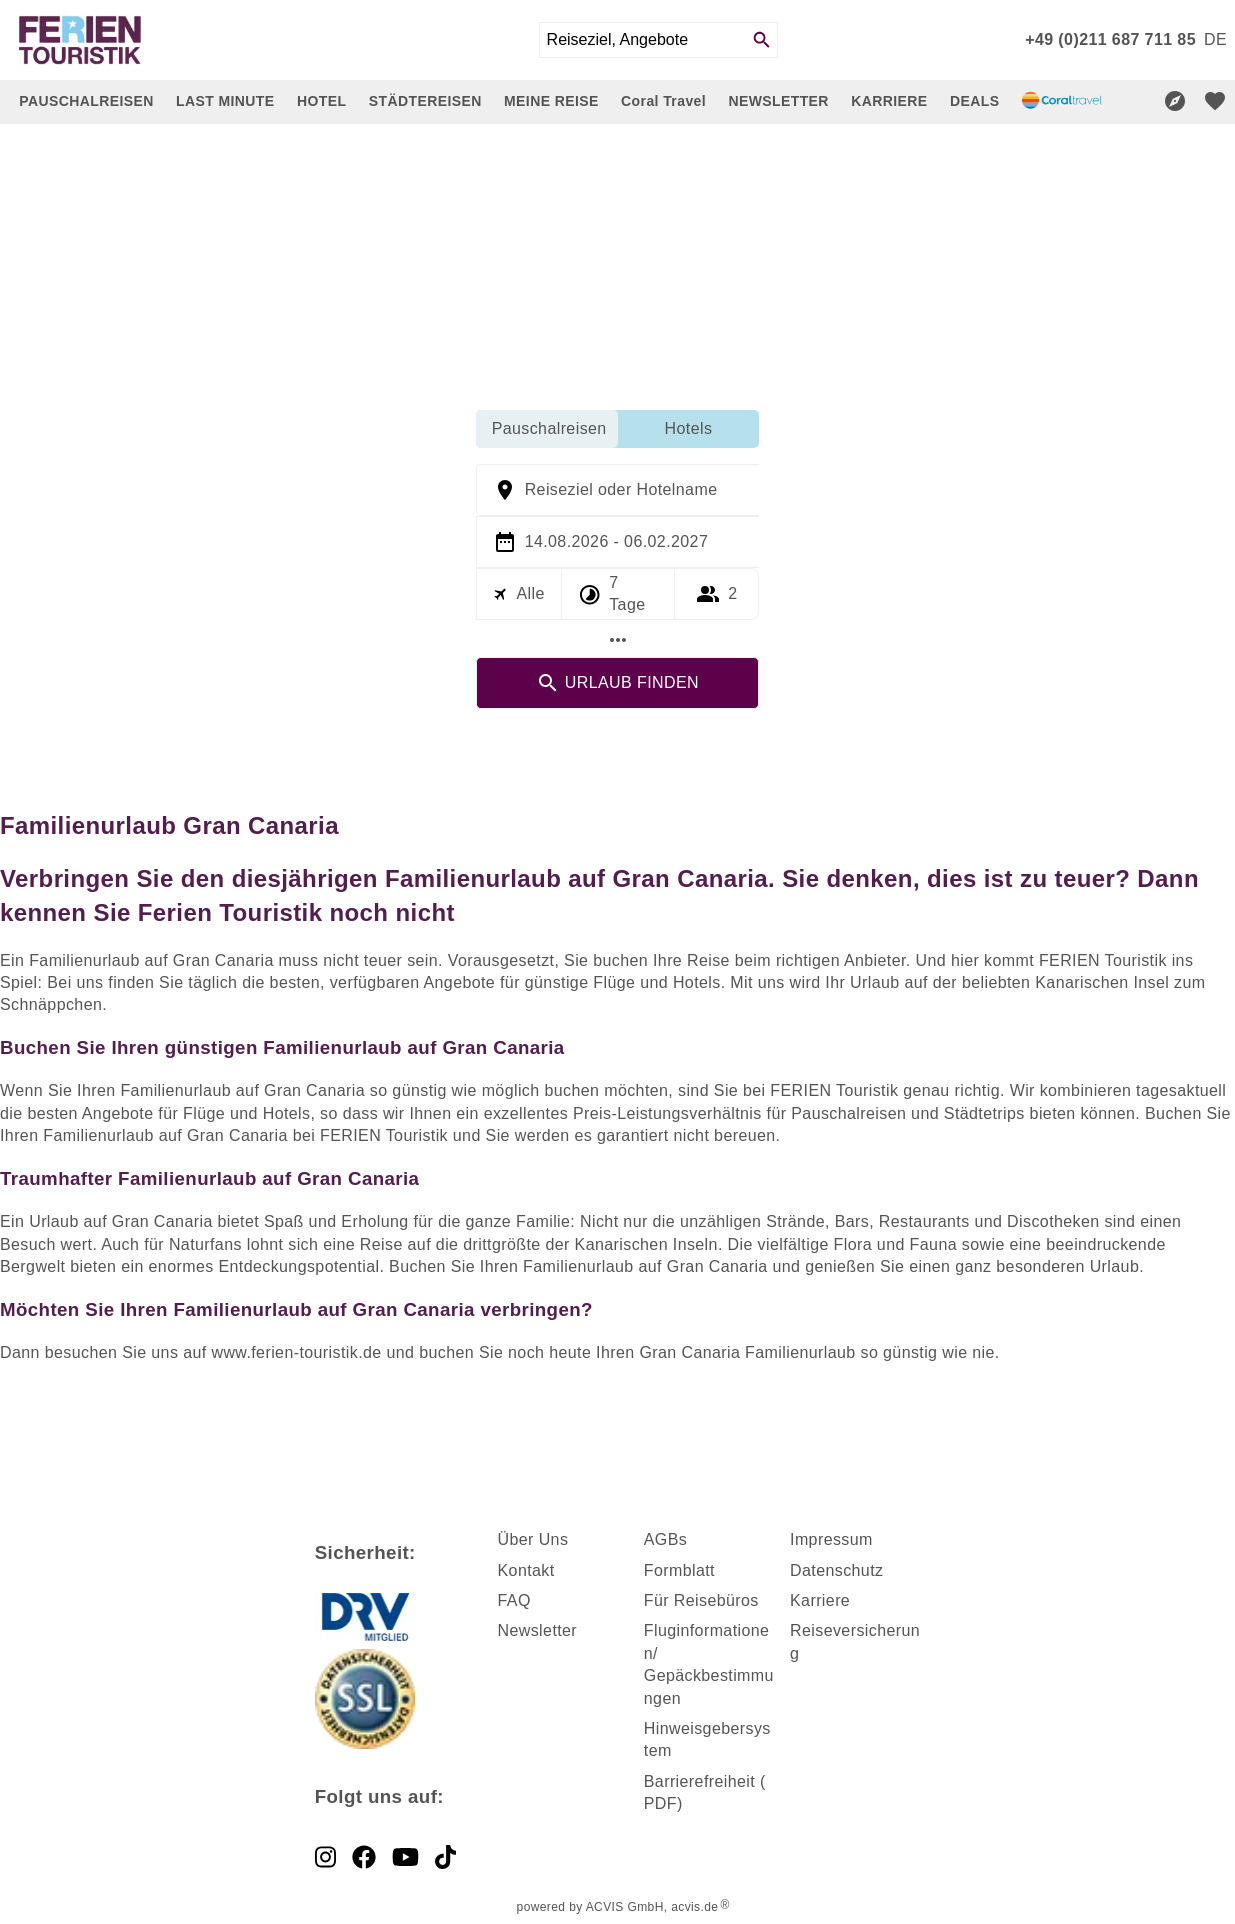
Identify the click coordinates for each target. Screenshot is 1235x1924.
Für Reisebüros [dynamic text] (701, 1600)
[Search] (762, 40)
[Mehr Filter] (618, 640)
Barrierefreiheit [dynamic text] (699, 1781)
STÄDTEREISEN (425, 101)
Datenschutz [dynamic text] (836, 1570)
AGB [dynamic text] (661, 1539)
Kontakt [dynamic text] (526, 1570)
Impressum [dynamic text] (831, 1539)
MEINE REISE (551, 101)
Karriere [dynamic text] (820, 1600)
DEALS (974, 101)
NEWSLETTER (778, 101)
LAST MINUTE (225, 101)
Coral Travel (663, 101)
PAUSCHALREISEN (86, 101)
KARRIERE (889, 101)
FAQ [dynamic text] (514, 1600)
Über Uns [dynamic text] (533, 1539)
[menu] (1215, 40)
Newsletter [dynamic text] (538, 1630)
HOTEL (321, 101)
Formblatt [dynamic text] (679, 1570)
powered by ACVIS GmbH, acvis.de (618, 1907)
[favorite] (1215, 101)
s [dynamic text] (683, 1539)
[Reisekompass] (1175, 101)
